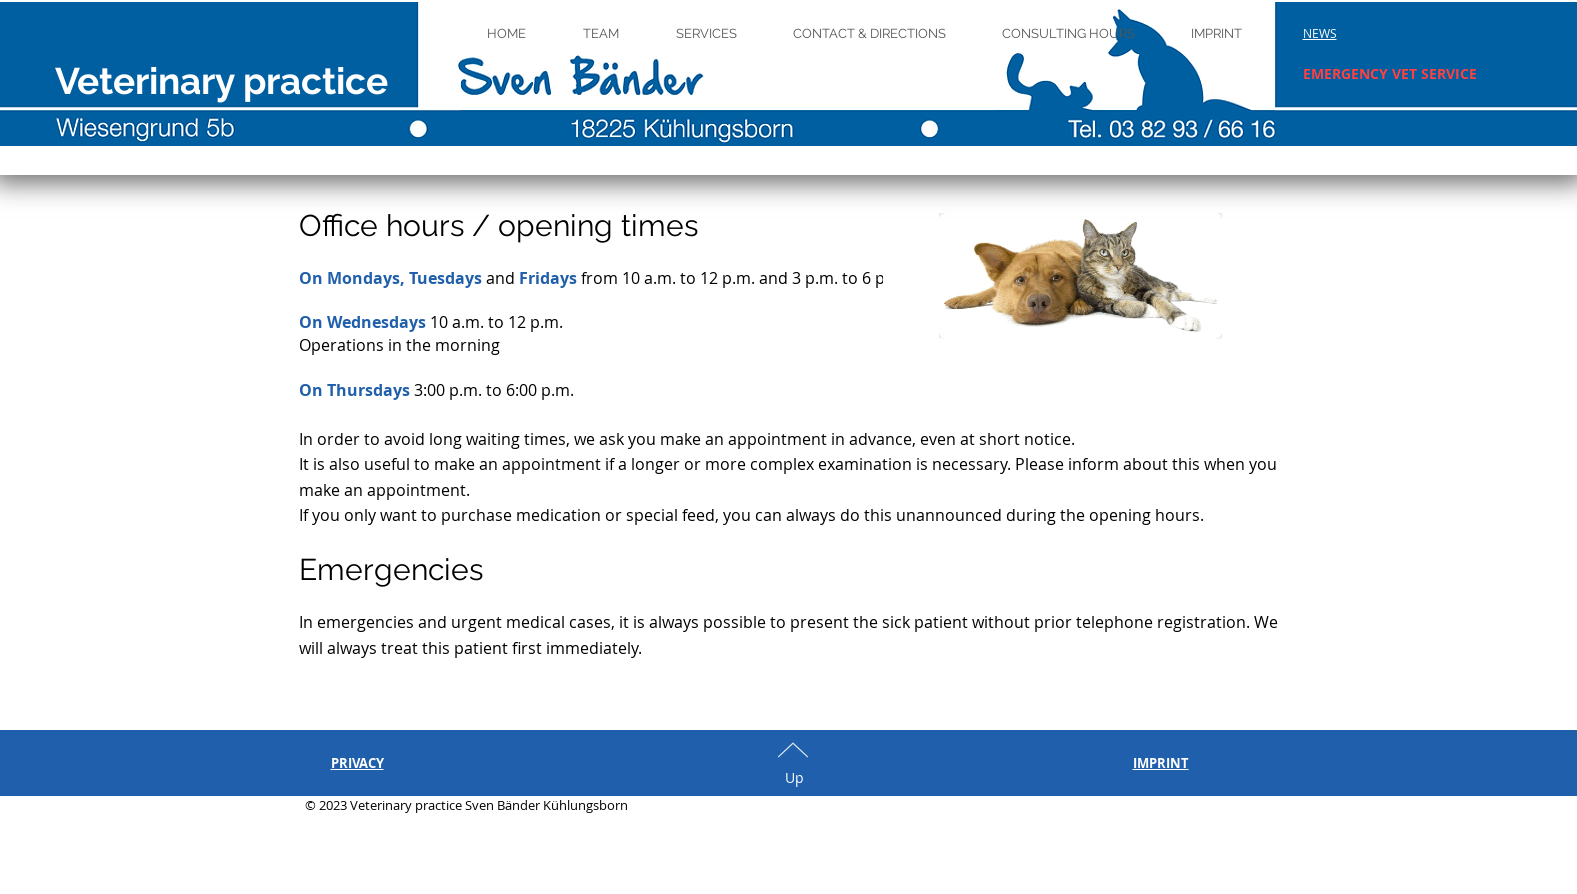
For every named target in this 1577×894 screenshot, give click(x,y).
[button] (1320, 33)
